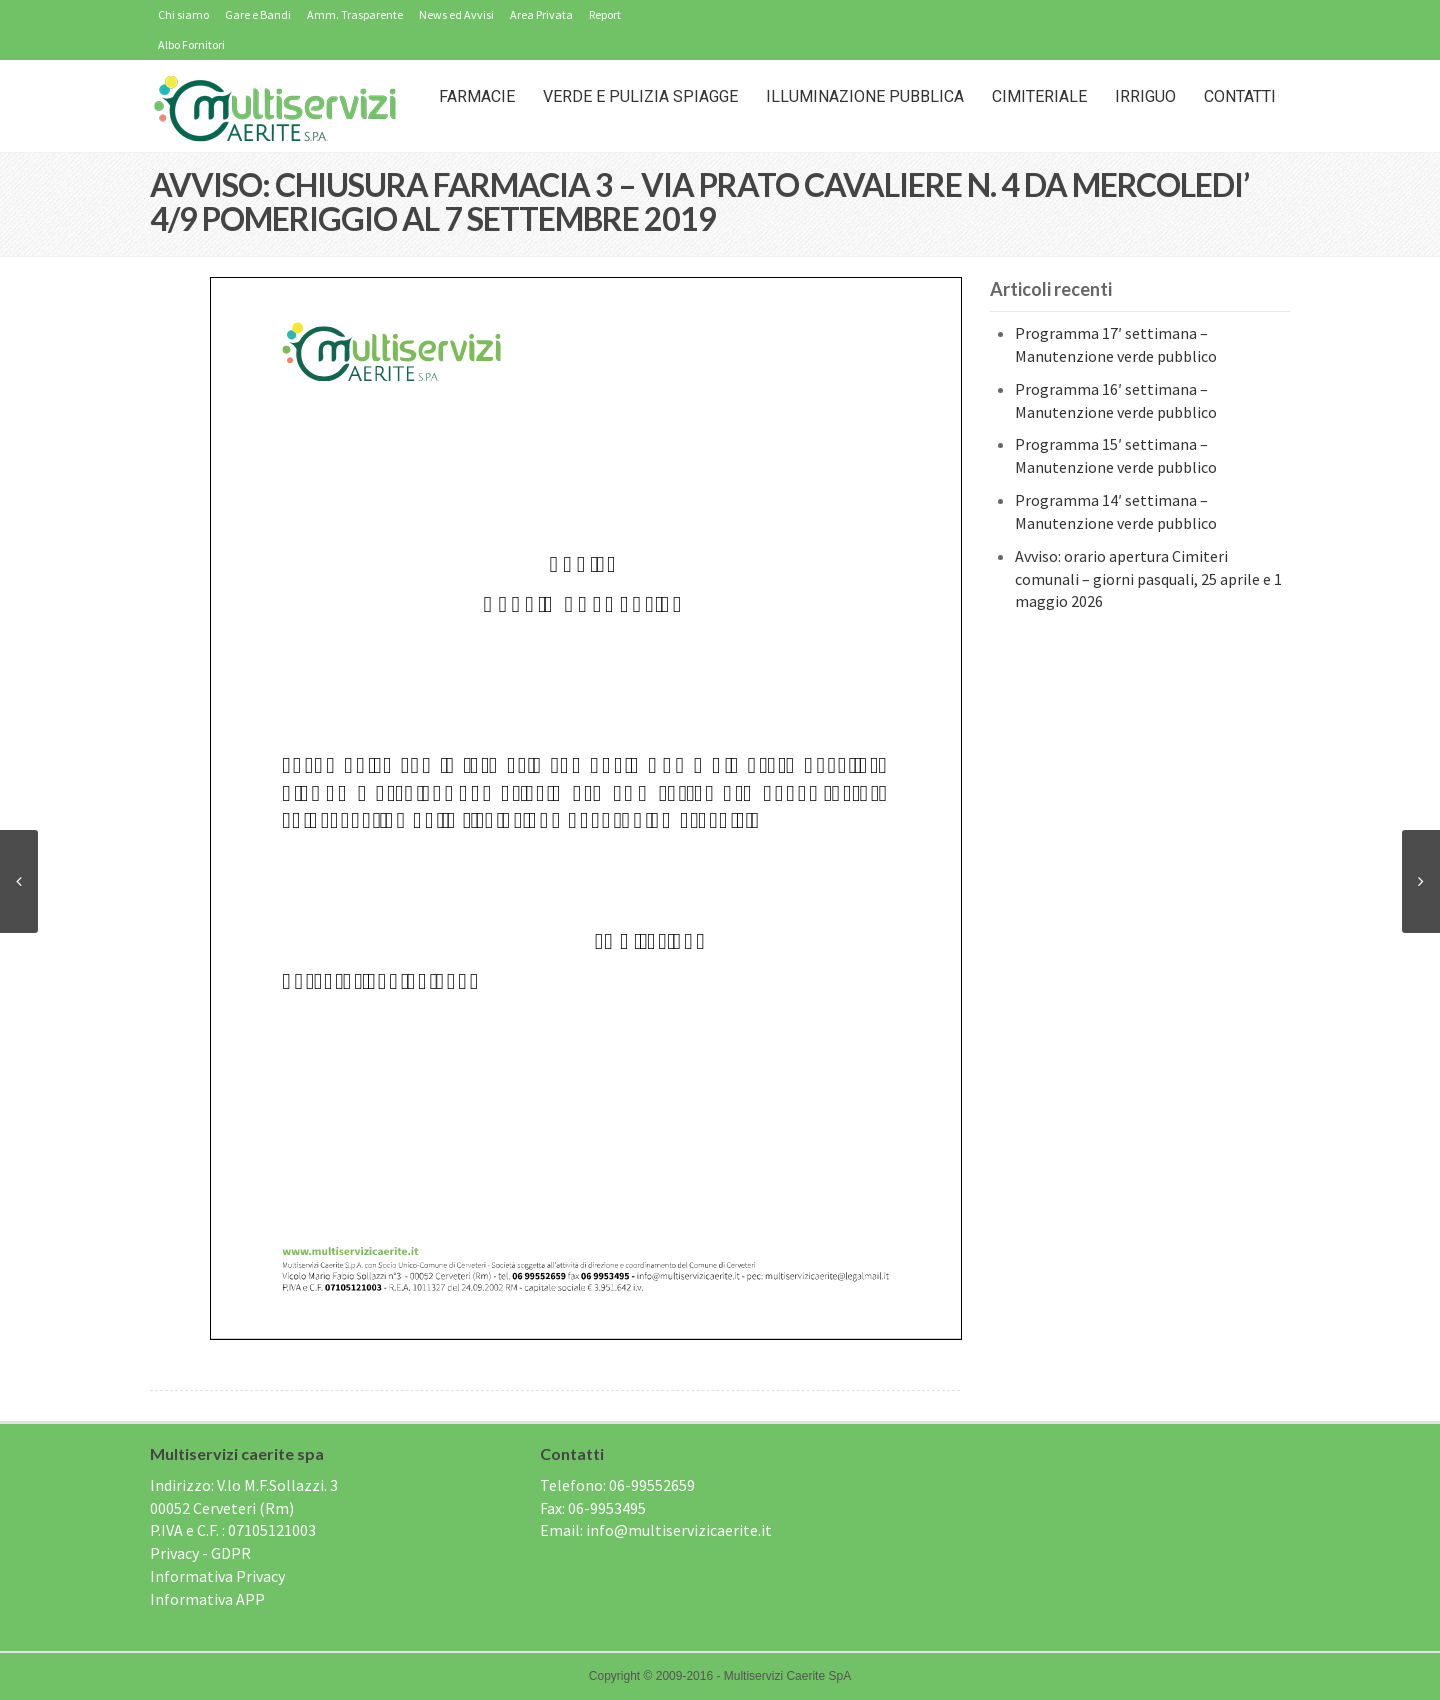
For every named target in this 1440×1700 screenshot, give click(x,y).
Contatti (1240, 96)
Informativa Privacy (217, 1576)
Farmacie (477, 96)
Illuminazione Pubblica (865, 96)
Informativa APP (207, 1599)
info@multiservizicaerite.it (679, 1530)
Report (605, 14)
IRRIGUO (1145, 96)
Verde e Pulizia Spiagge (640, 96)
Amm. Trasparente (355, 14)
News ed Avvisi (456, 14)
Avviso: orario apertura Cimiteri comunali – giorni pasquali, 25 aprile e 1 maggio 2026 (1148, 579)
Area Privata (541, 14)
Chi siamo (183, 14)
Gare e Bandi (258, 14)
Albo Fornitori (191, 44)
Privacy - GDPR (200, 1553)
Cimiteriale (1039, 96)
